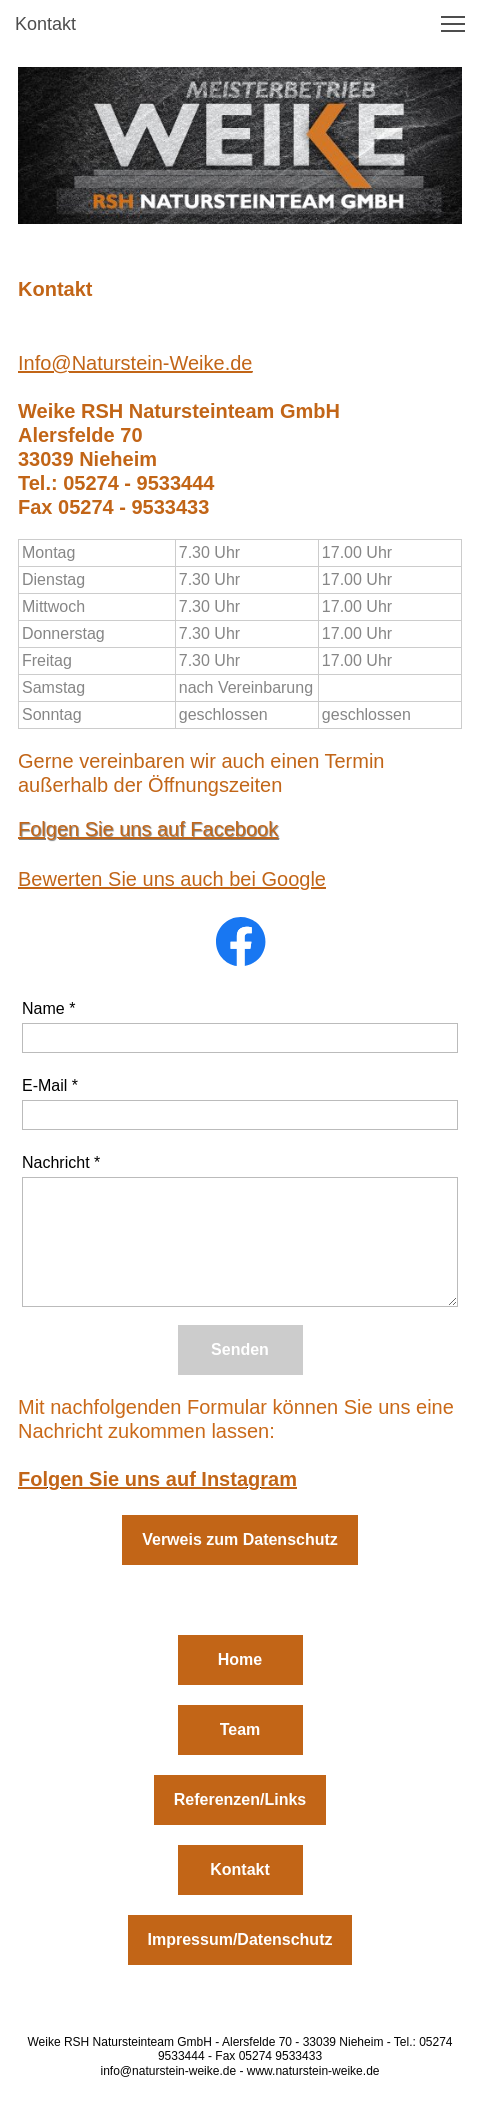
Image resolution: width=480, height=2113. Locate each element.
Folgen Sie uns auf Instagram (157, 1479)
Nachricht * (61, 1162)
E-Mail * (50, 1085)
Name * (48, 1008)
